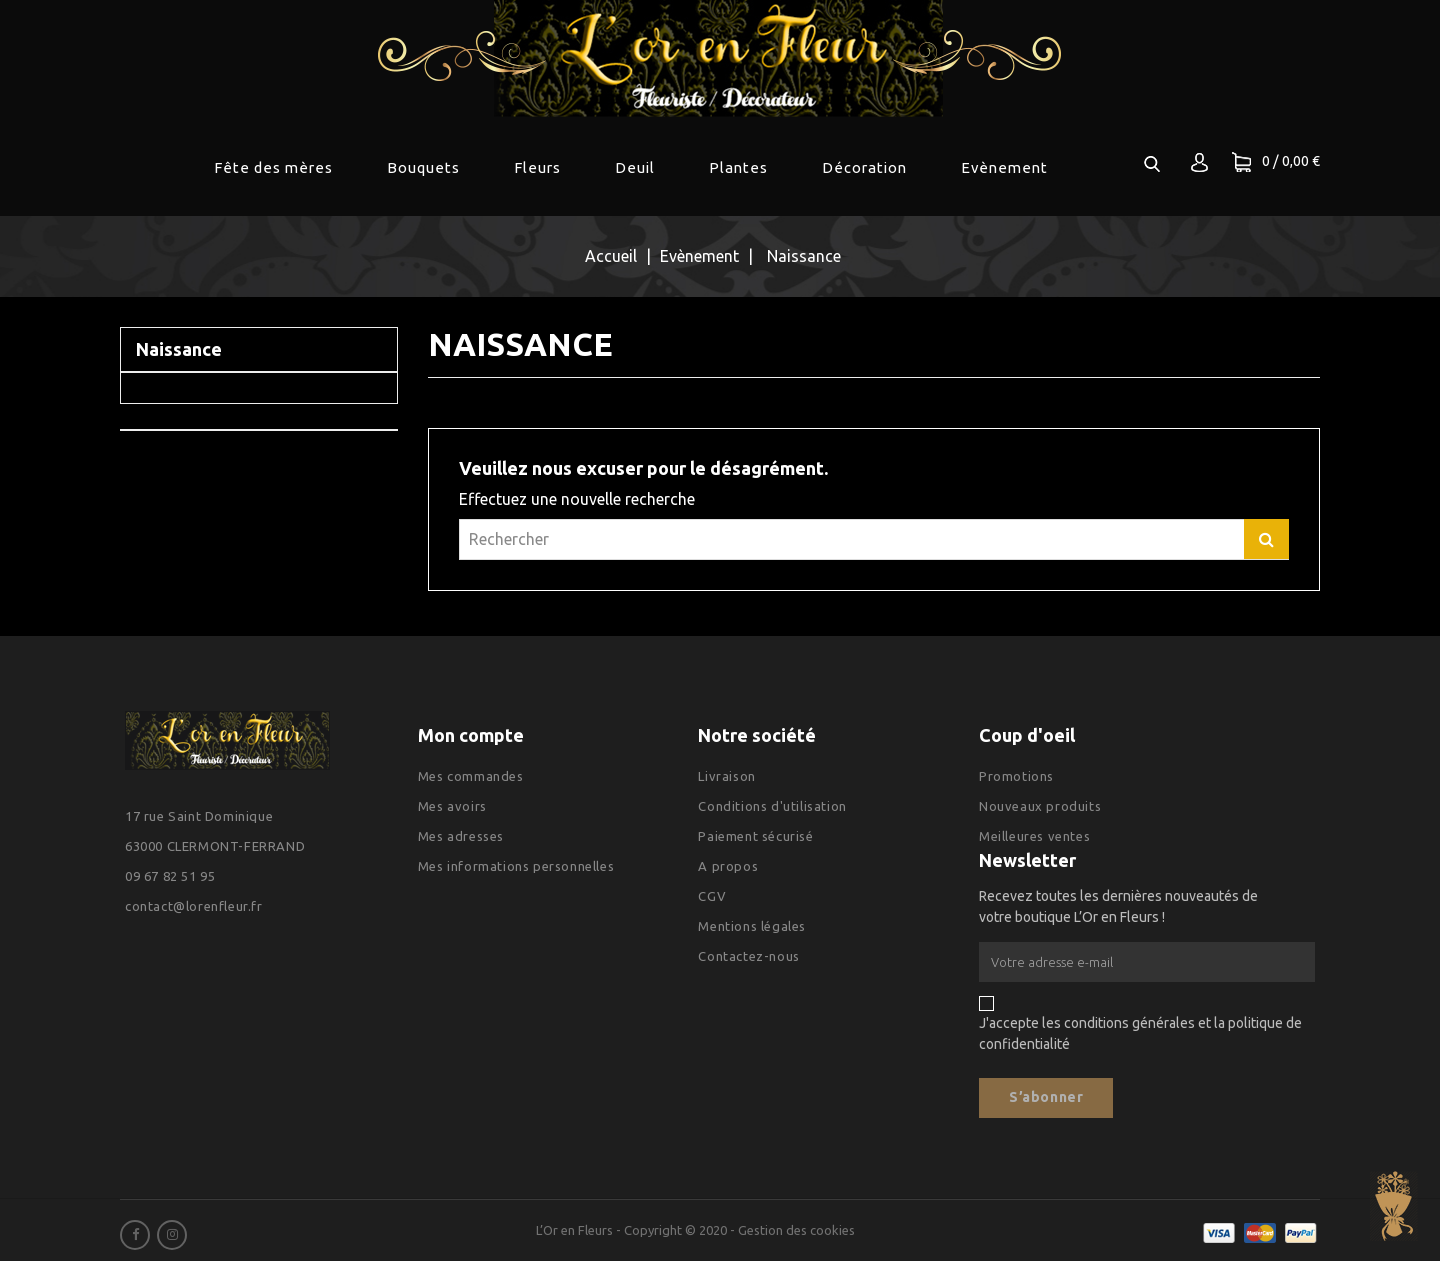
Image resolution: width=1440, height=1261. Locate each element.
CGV (712, 896)
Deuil (635, 167)
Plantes (738, 167)
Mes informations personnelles (516, 866)
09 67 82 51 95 (170, 876)
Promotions (1016, 776)
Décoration (864, 167)
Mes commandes (471, 776)
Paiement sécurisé (755, 836)
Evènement (1004, 167)
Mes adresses (461, 836)
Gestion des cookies (796, 1230)
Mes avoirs (452, 806)
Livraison (726, 776)
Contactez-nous (748, 956)
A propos (728, 866)
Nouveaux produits (1040, 806)
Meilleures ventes (1034, 836)
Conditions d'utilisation (772, 806)
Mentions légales (752, 926)
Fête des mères (273, 167)
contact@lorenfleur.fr (194, 906)
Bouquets (423, 167)
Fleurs (537, 167)
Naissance (179, 349)
